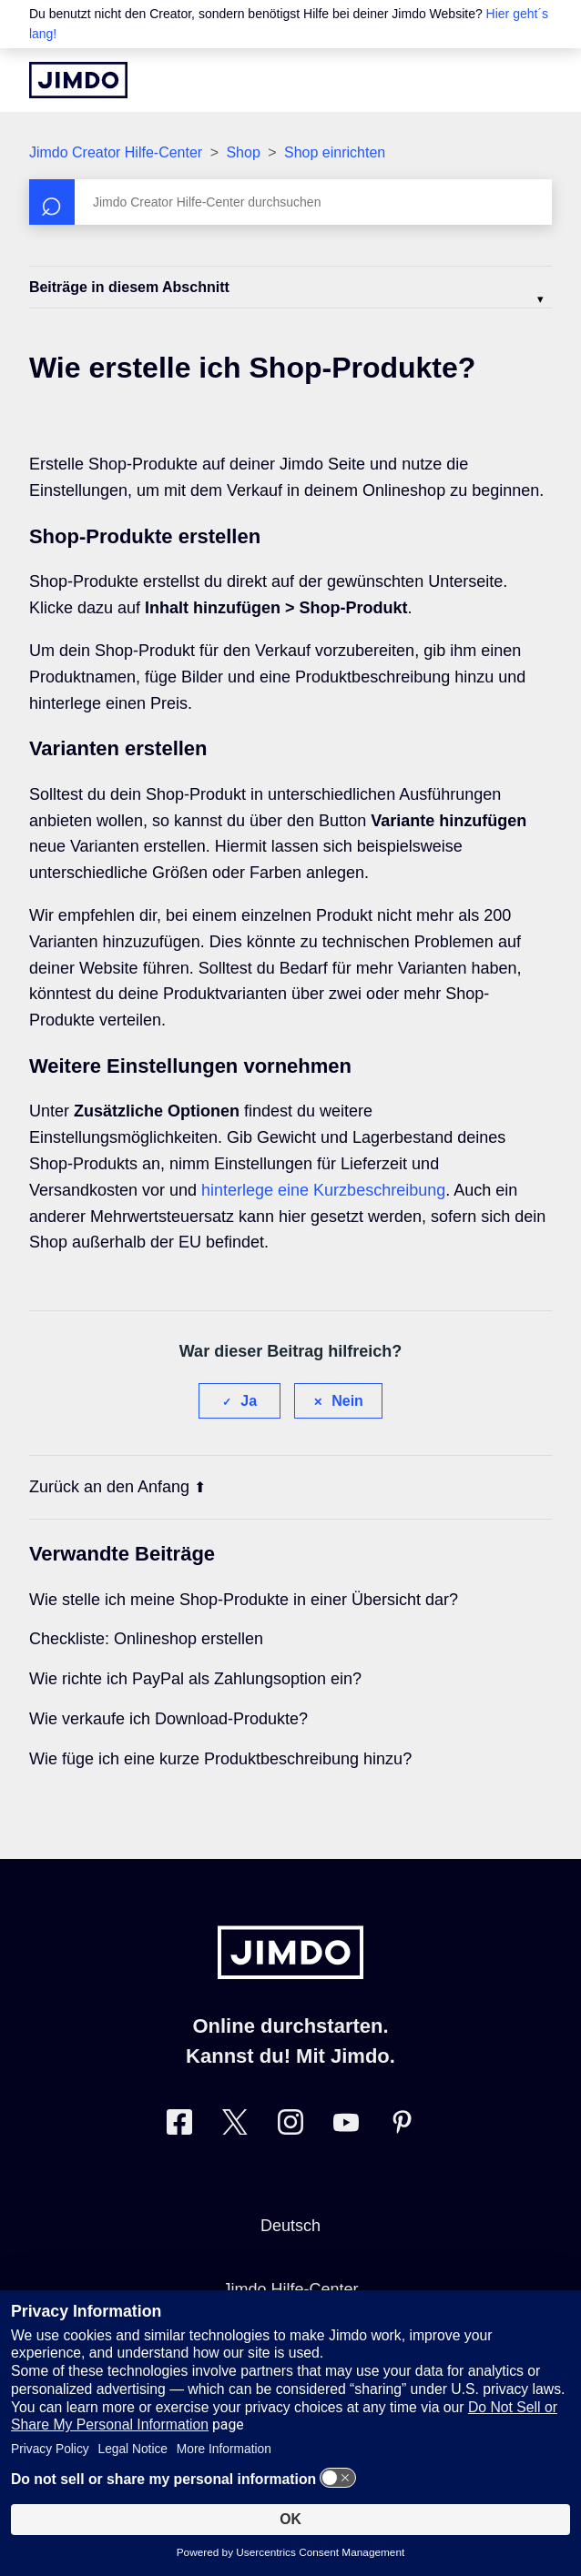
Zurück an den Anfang (117, 1487)
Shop (243, 152)
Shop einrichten (334, 152)
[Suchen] (290, 202)
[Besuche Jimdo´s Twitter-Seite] (235, 2126)
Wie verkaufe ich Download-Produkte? (168, 1719)
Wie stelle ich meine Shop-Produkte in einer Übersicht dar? (243, 1600)
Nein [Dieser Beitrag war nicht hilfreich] (347, 1401)
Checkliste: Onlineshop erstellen (146, 1639)
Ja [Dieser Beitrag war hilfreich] (248, 1401)
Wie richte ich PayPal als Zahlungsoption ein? (195, 1679)
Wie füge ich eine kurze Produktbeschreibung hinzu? (220, 1759)
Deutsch (290, 2226)
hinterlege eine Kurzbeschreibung (323, 1190)
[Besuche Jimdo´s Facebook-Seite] (179, 2126)
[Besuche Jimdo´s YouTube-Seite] (346, 2126)
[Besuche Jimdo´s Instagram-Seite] (290, 2126)
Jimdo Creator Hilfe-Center (115, 152)
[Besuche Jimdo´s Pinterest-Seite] (401, 2126)
